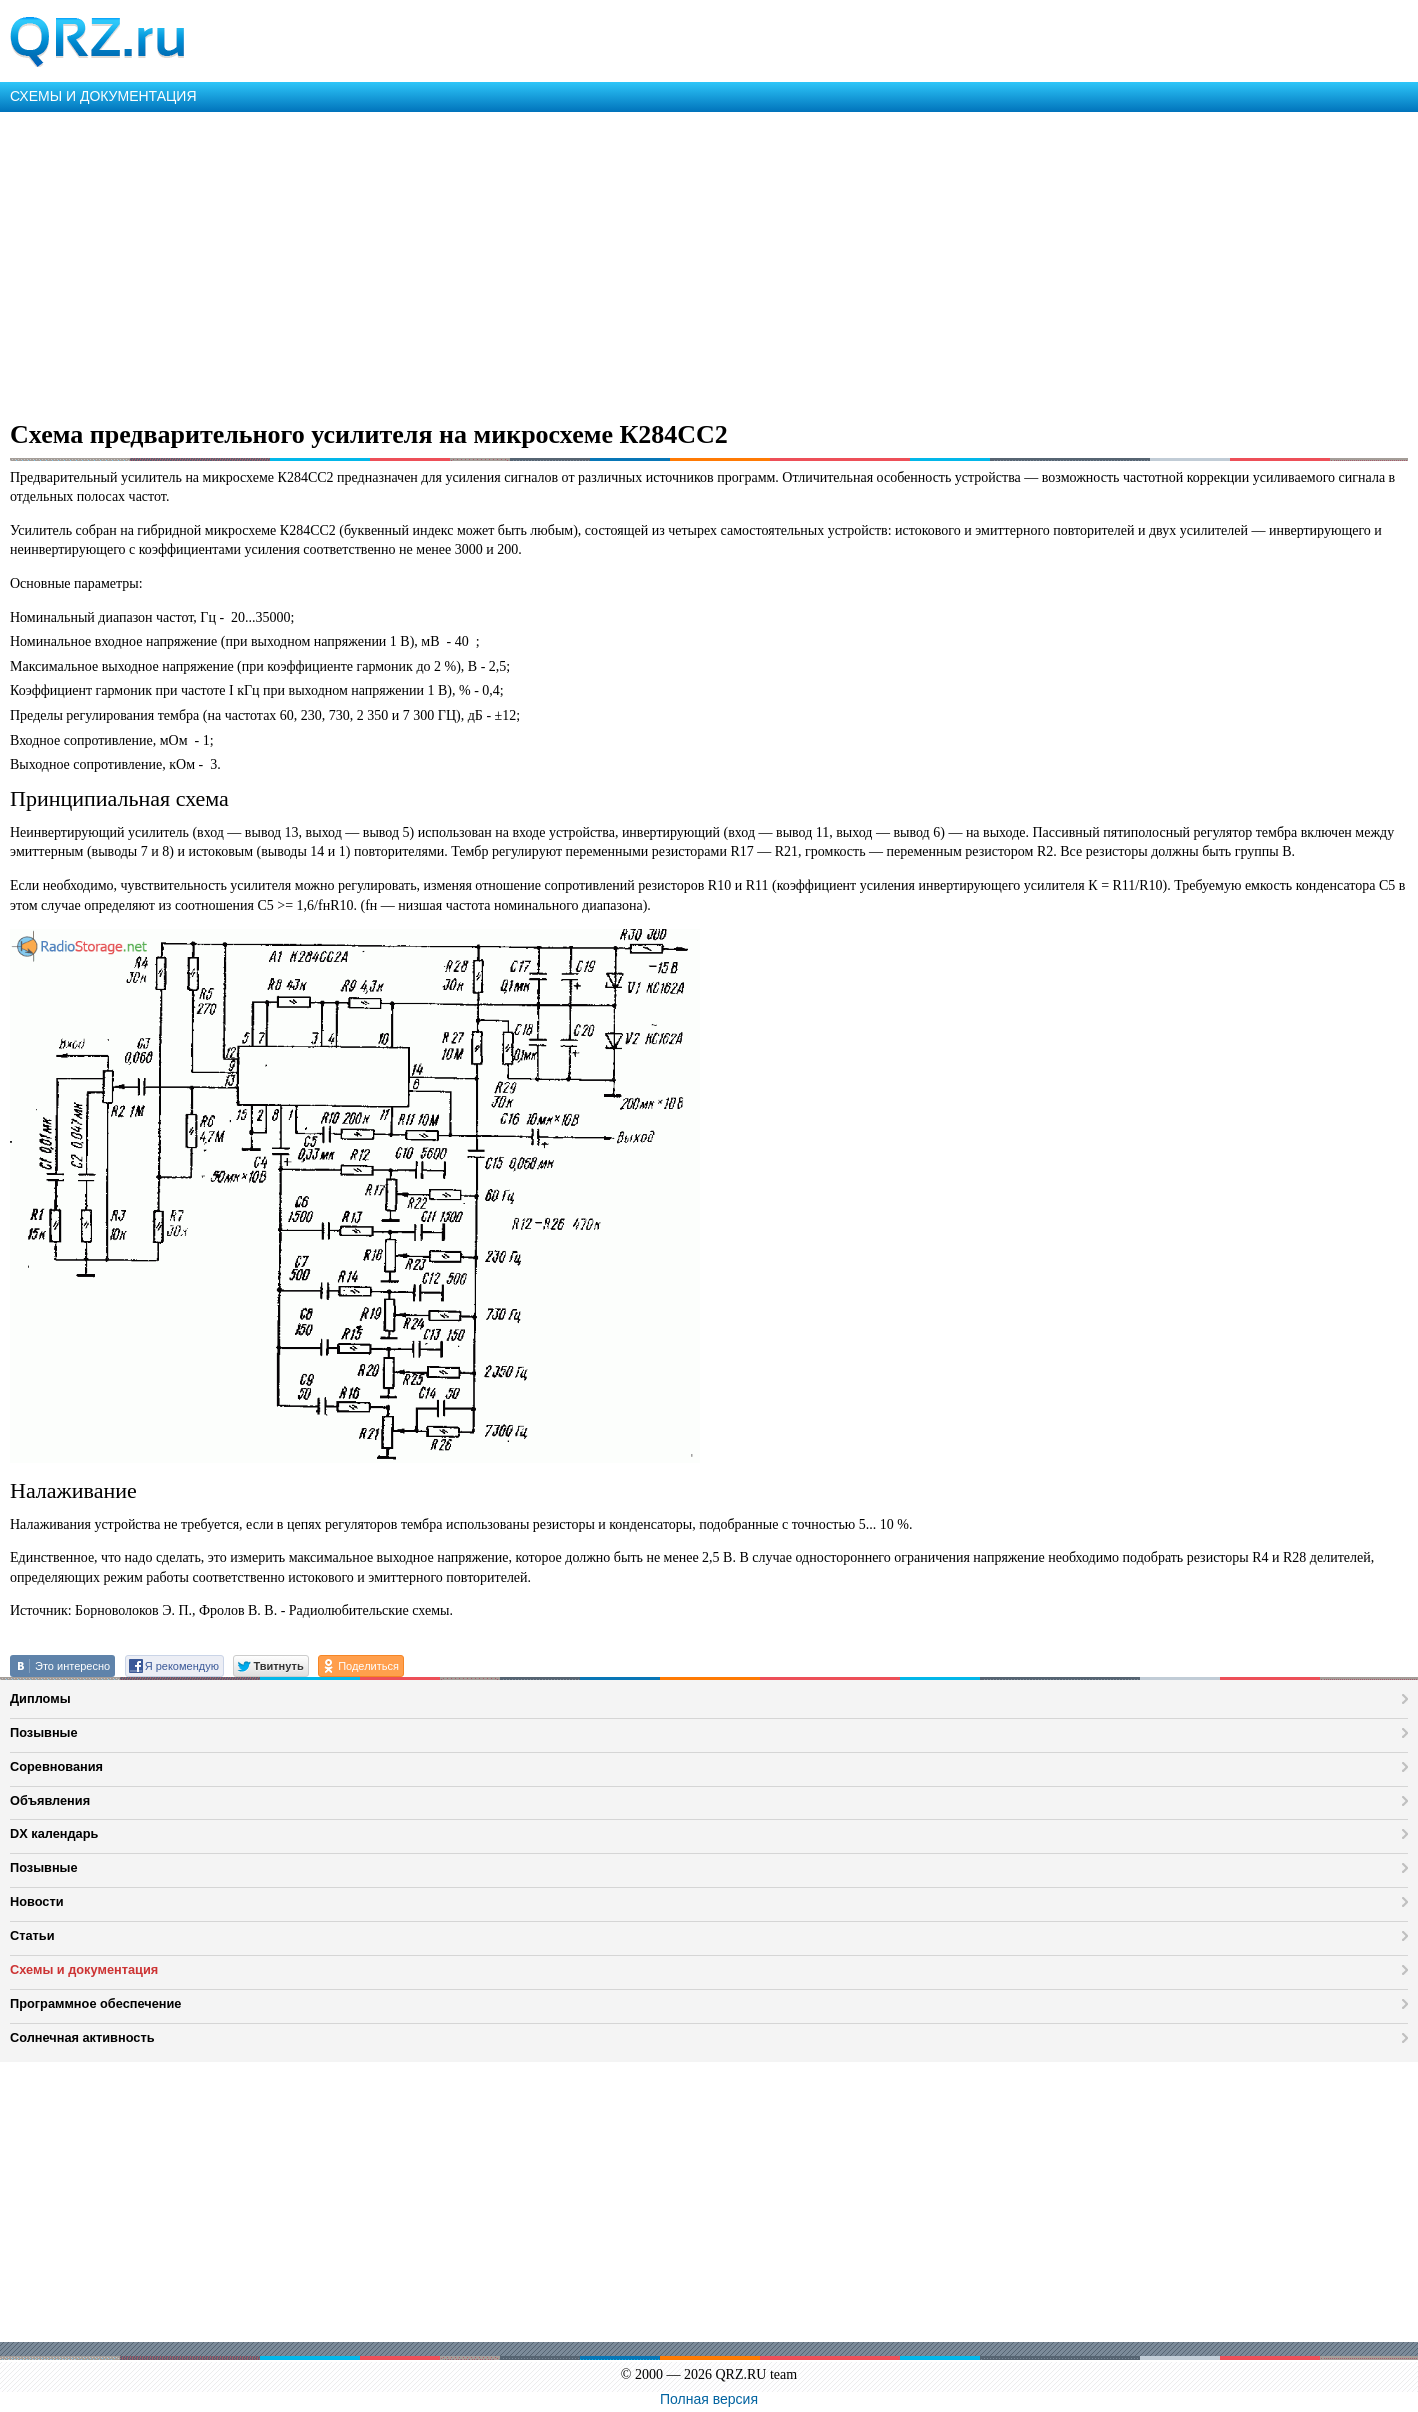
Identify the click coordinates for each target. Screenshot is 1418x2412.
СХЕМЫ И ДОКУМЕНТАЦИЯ (103, 96)
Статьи (32, 1935)
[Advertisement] (600, 262)
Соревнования (56, 1766)
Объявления (50, 1800)
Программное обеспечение (95, 2003)
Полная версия (709, 2399)
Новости (37, 1901)
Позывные (44, 1732)
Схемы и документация (84, 1969)
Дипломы (40, 1698)
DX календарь (54, 1833)
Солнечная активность (82, 2037)
